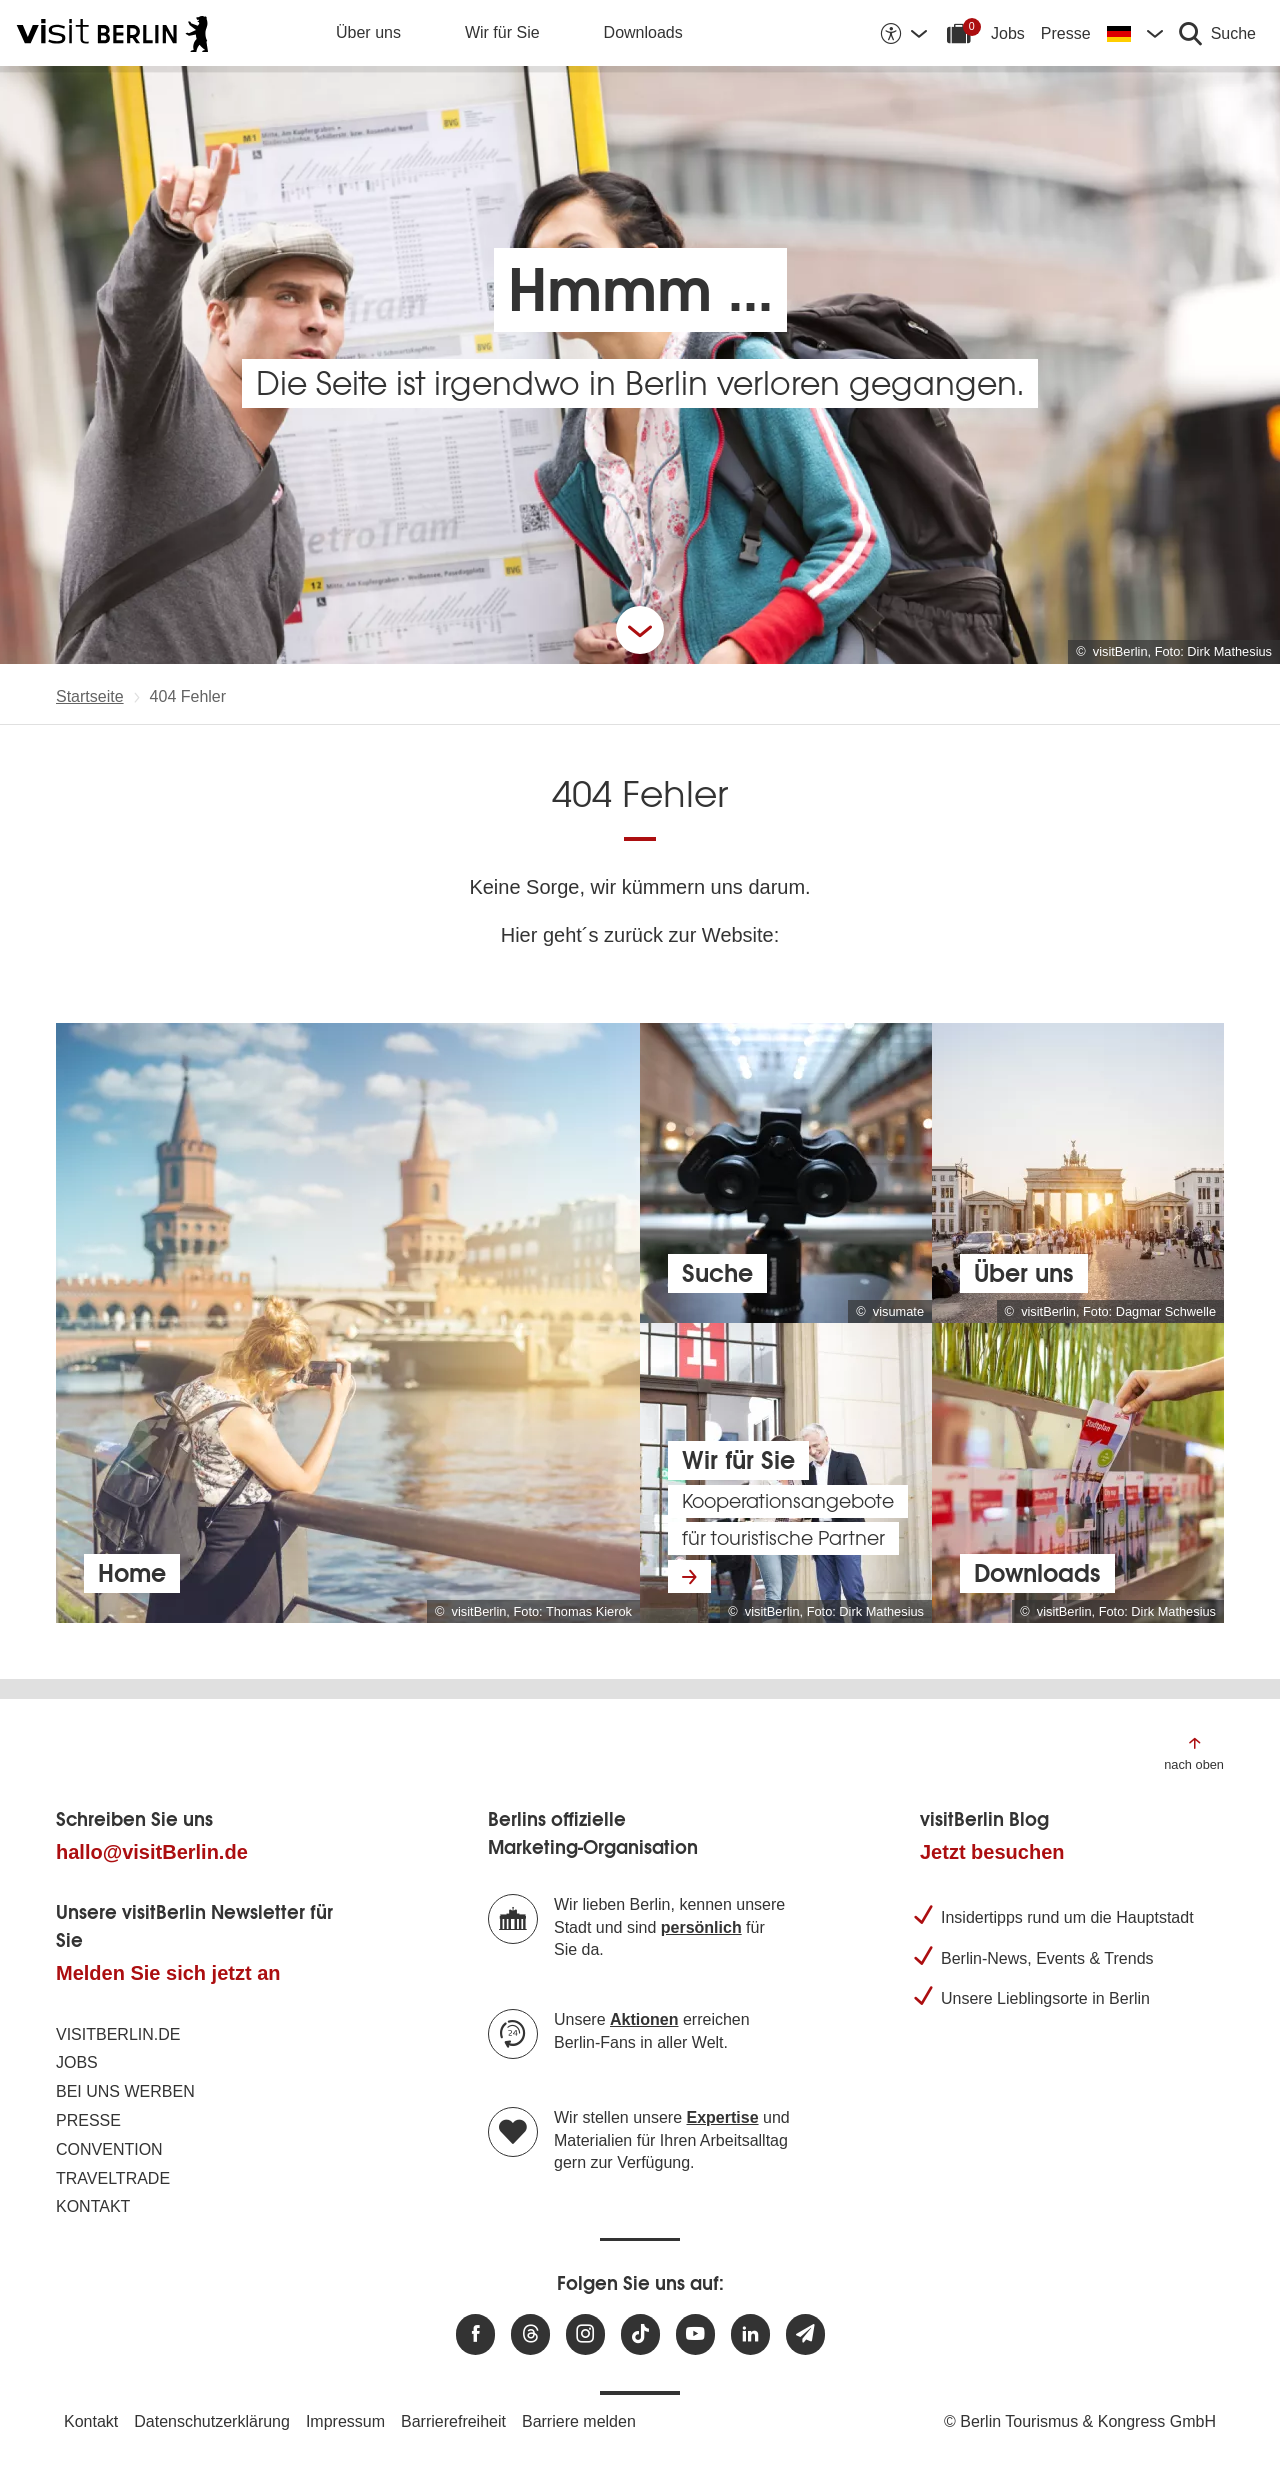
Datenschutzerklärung (212, 2421)
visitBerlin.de (118, 2034)
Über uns (368, 32)
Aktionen (644, 2019)
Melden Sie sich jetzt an (168, 1973)
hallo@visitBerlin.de (152, 1852)
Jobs (1008, 33)
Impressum (345, 2421)
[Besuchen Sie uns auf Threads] (530, 2334)
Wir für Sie (502, 32)
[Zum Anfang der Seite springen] (1194, 1752)
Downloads (643, 32)
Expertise (723, 2117)
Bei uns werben (125, 2091)
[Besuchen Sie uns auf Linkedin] (750, 2334)
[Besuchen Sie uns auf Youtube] (695, 2334)
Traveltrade (113, 2178)
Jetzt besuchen (992, 1852)
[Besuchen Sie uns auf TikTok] (640, 2334)
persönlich (701, 1927)
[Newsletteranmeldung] (805, 2334)
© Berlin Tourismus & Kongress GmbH (1080, 2421)
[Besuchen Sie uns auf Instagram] (585, 2334)
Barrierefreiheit (453, 2421)
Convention (109, 2149)
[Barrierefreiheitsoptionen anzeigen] (903, 33)
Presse (1066, 33)
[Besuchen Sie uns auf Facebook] (475, 2334)
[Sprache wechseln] (1135, 33)
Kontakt (93, 2206)
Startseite (90, 696)
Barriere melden (579, 2421)
